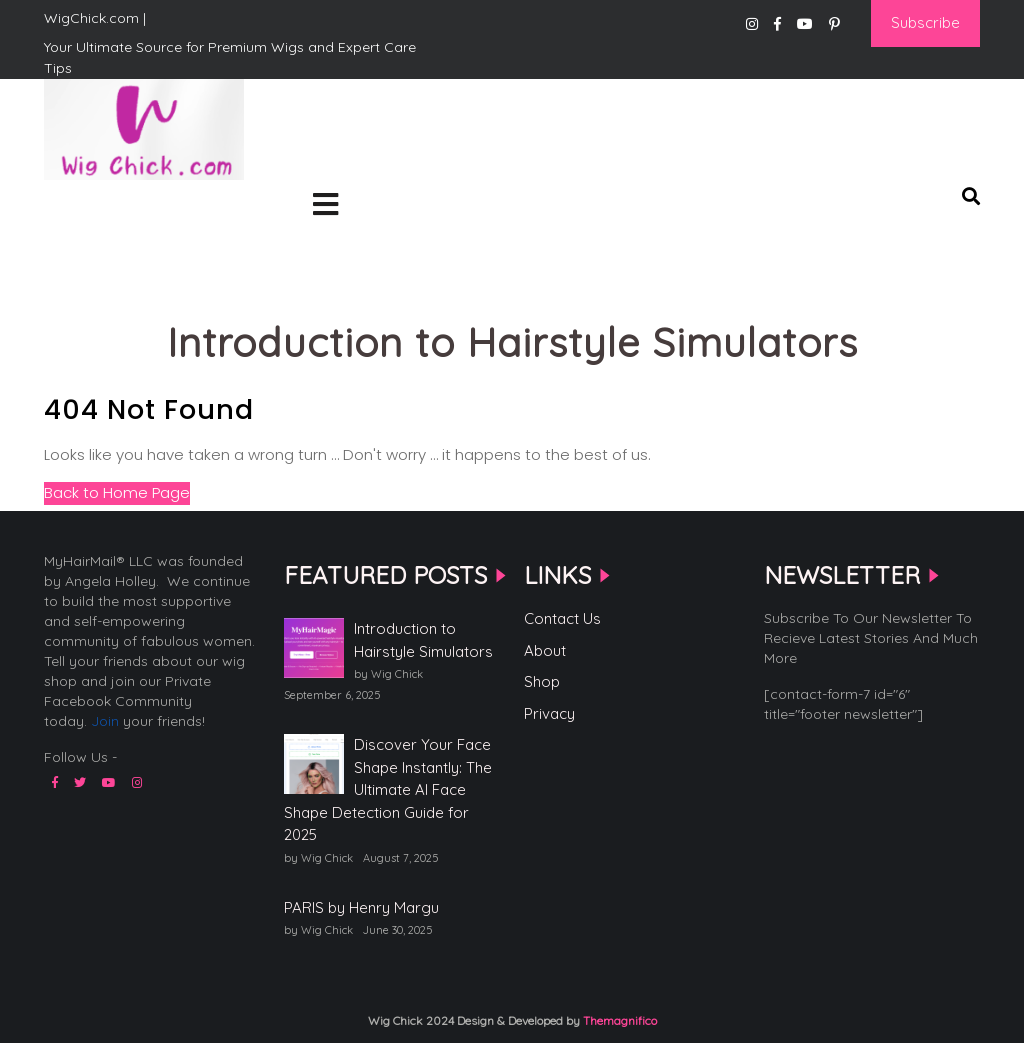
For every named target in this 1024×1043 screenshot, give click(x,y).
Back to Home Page (117, 492)
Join (105, 721)
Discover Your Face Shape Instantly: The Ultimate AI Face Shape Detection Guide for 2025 (388, 789)
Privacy (549, 713)
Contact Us (562, 618)
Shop (542, 681)
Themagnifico (618, 1020)
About (545, 650)
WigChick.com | (115, 211)
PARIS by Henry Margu (361, 907)
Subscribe (925, 22)
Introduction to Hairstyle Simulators (423, 640)
